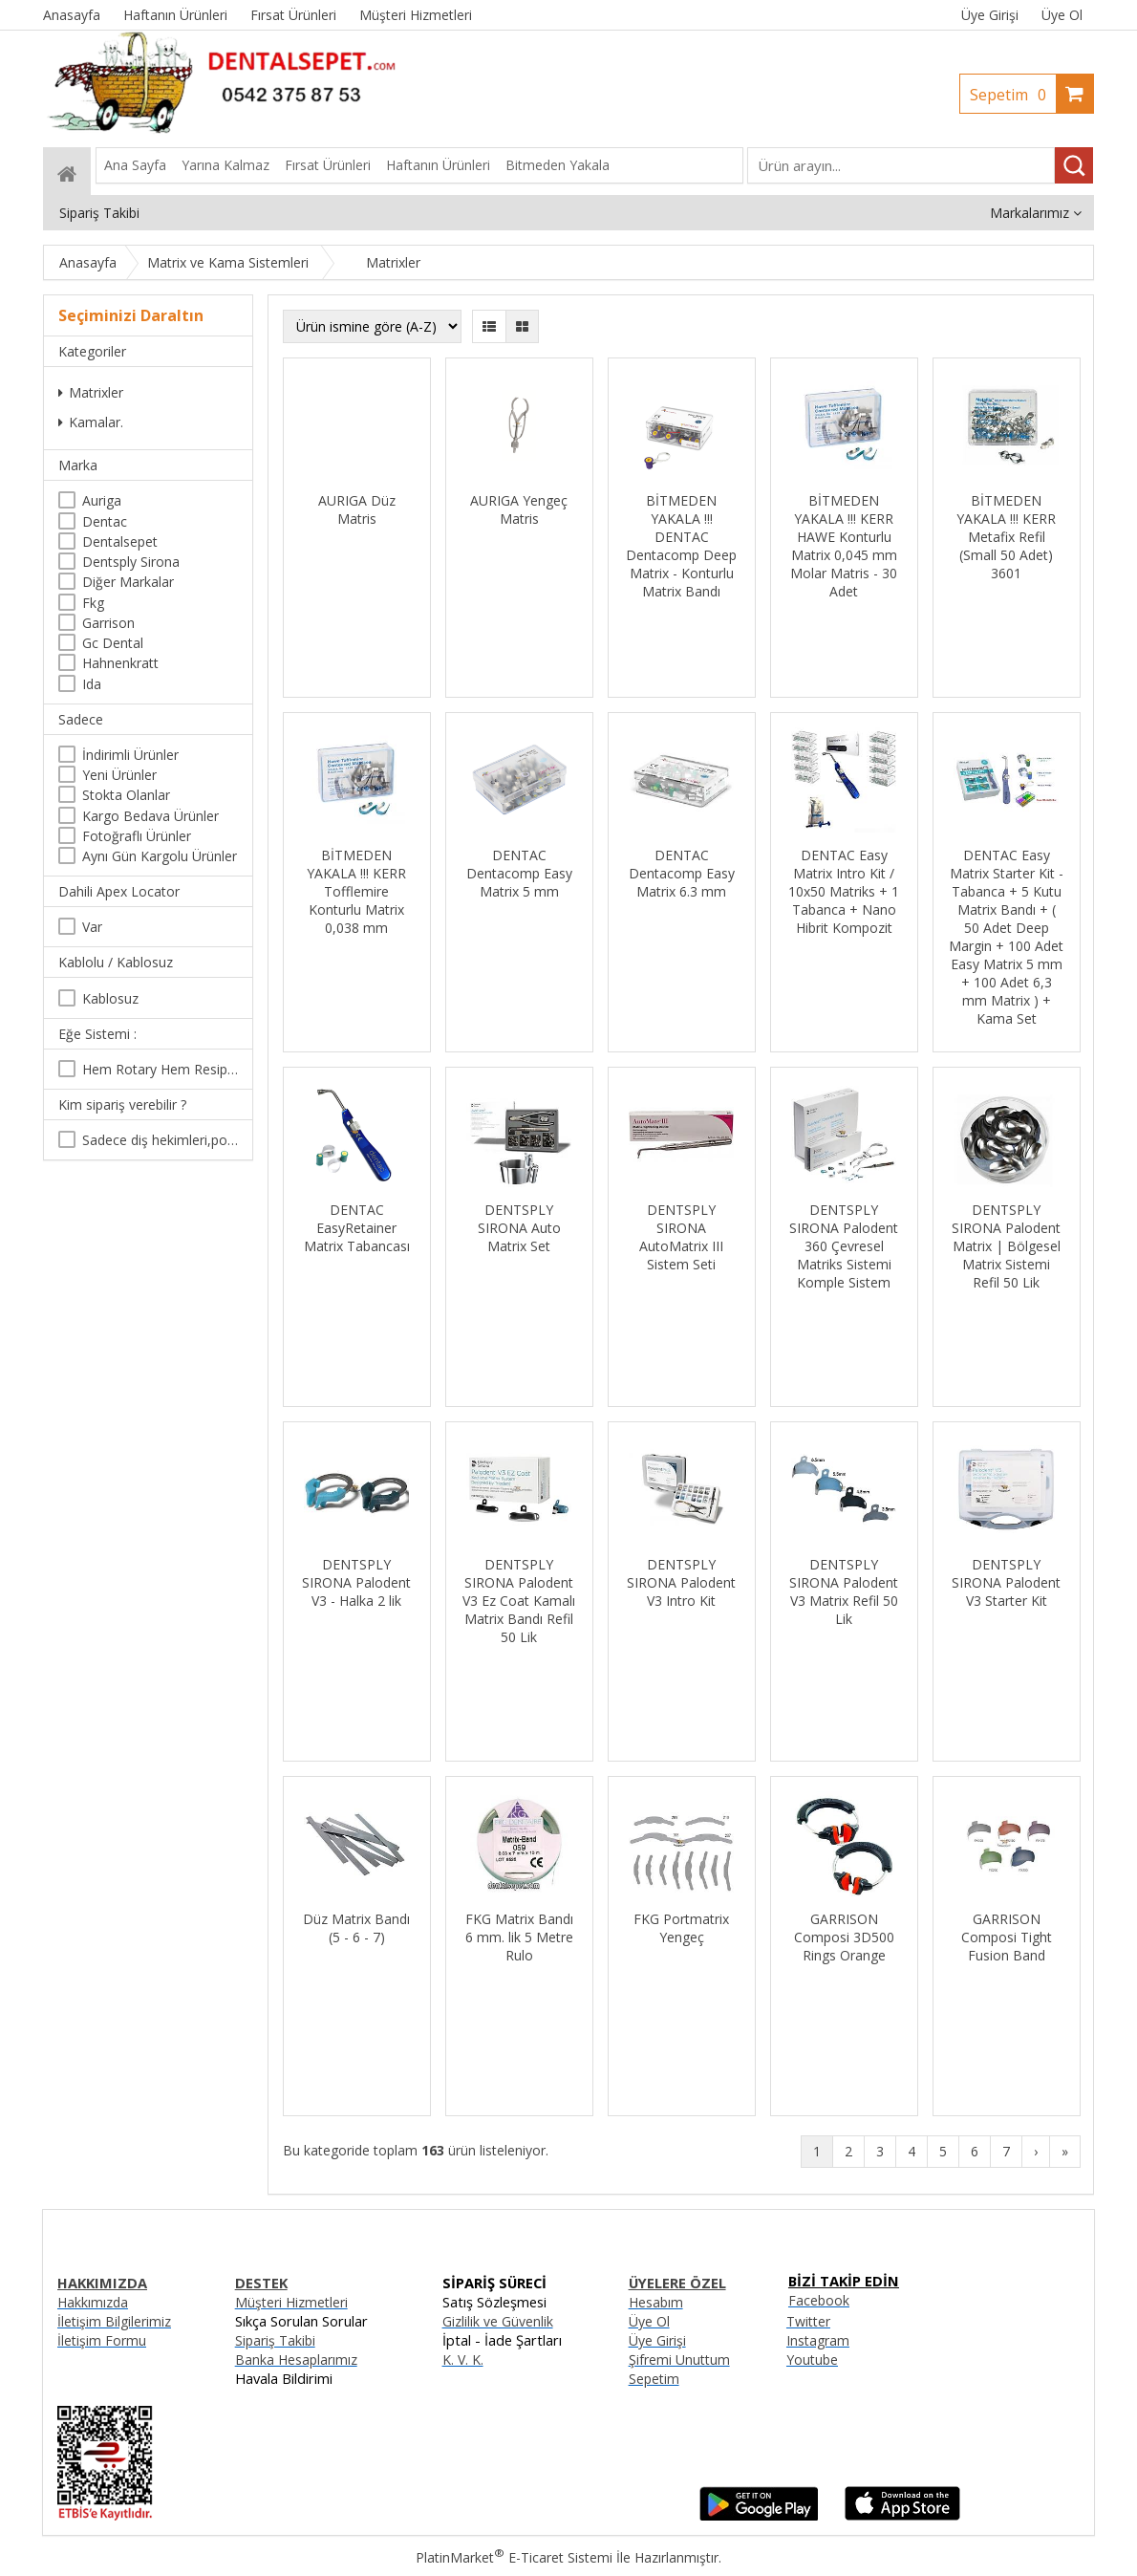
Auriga (101, 500)
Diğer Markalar (128, 582)
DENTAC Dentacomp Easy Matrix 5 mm (519, 873)
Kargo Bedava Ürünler (150, 816)
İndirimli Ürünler (130, 755)
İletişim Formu (101, 2340)
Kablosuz (110, 998)
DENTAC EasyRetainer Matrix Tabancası (357, 1228)
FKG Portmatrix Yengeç (681, 1928)
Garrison (108, 623)
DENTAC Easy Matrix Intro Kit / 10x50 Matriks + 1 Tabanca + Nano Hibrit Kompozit (843, 891)
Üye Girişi (990, 15)
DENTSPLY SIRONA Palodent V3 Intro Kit (681, 1582)
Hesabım (656, 2302)
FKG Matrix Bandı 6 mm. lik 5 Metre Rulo (519, 1937)
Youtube (812, 2359)
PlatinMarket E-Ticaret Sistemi (514, 2557)
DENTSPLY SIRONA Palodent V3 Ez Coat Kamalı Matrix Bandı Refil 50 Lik (518, 1600)
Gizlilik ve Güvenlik (497, 2321)
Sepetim (1013, 94)
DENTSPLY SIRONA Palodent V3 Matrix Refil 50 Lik (843, 1591)
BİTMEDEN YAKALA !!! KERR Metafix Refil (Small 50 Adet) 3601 (1006, 536)
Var (92, 927)
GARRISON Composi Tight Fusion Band (1006, 1937)
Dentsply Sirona (131, 561)
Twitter (808, 2321)
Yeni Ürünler (119, 775)
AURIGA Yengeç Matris (519, 509)
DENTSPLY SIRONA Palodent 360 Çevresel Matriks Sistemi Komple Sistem (843, 1246)
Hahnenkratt (120, 663)
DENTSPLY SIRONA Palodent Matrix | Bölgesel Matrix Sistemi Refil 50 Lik (1006, 1246)
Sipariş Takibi (275, 2340)
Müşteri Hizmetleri (291, 2302)
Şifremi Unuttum (679, 2359)
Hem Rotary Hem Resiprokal (160, 1069)
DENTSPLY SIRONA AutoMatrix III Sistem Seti (681, 1237)
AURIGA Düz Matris (357, 509)
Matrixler (90, 392)
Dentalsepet (120, 541)
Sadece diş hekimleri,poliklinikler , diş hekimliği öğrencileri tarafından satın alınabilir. (160, 1140)
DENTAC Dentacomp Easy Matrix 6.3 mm (682, 873)
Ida (91, 684)
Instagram (817, 2340)
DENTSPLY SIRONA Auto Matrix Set (519, 1228)
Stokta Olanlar (126, 795)
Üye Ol (1062, 15)
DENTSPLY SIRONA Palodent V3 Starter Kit (1006, 1582)
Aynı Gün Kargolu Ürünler (159, 856)
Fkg (93, 603)
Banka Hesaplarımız (296, 2359)
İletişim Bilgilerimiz (114, 2321)
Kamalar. (90, 422)
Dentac (104, 521)
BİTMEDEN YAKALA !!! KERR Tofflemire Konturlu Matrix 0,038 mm (356, 891)
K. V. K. (462, 2359)
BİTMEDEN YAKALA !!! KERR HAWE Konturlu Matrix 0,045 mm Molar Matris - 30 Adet (843, 545)
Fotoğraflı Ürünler (136, 836)
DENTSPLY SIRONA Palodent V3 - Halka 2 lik (356, 1582)
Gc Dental (112, 643)
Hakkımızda (92, 2302)
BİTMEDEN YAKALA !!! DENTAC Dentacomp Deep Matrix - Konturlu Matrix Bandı (681, 545)
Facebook (818, 2300)
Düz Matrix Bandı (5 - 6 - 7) (356, 1928)
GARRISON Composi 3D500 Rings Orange (844, 1937)
